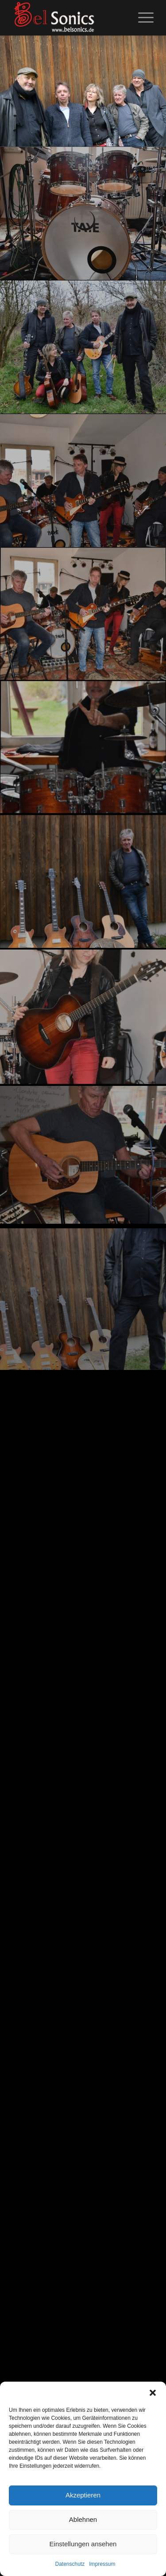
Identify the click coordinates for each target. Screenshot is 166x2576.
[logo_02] (68, 18)
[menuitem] (141, 18)
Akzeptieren (83, 2495)
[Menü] (141, 18)
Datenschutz (70, 2564)
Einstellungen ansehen (83, 2544)
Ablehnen (83, 2519)
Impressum (102, 2564)
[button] (152, 2392)
